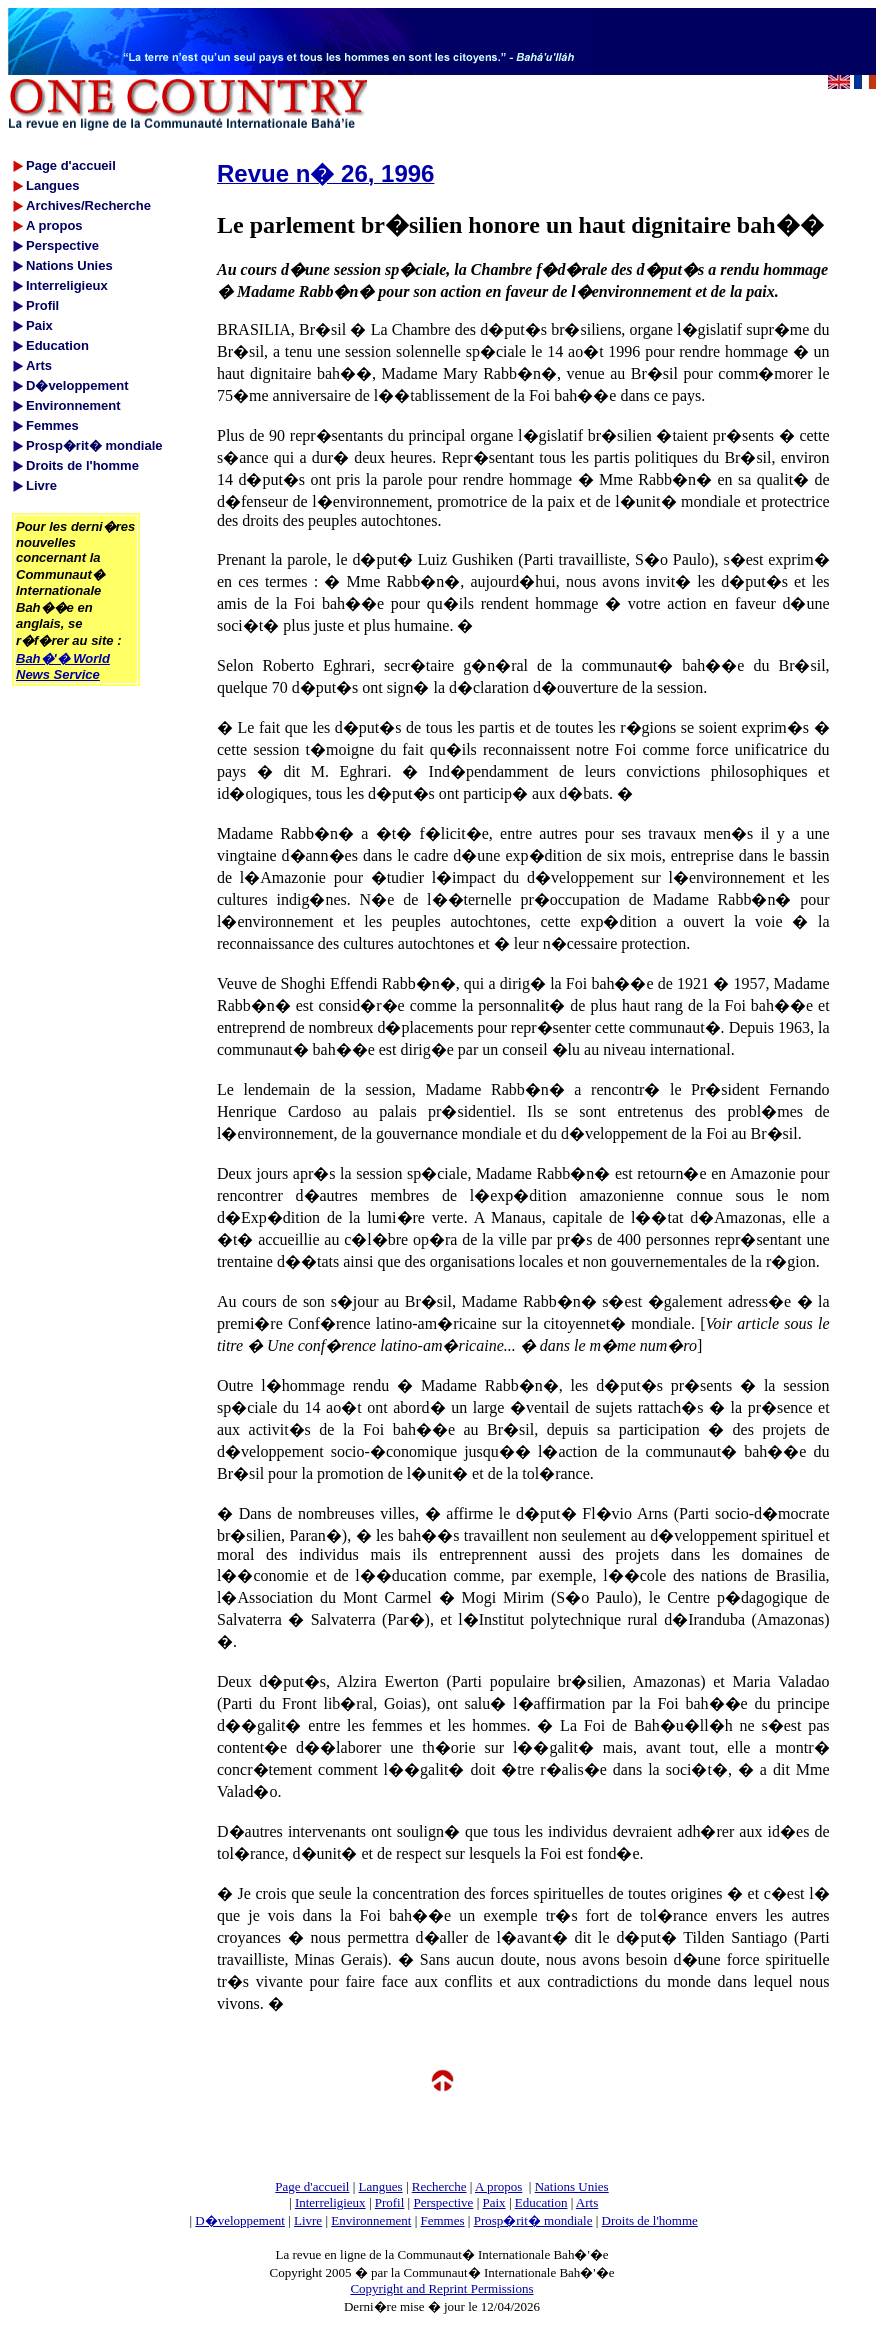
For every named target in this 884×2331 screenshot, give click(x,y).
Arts (587, 2202)
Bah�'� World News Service (63, 666)
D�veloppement (240, 2220)
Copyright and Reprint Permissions (441, 2288)
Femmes (443, 2220)
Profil (390, 2202)
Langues (381, 2186)
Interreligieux (330, 2202)
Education (541, 2202)
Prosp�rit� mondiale (533, 2220)
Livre (308, 2220)
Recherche (439, 2186)
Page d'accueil (312, 2186)
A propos (498, 2186)
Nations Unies (572, 2186)
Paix (494, 2202)
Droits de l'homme (650, 2220)
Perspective (443, 2202)
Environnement (371, 2220)
